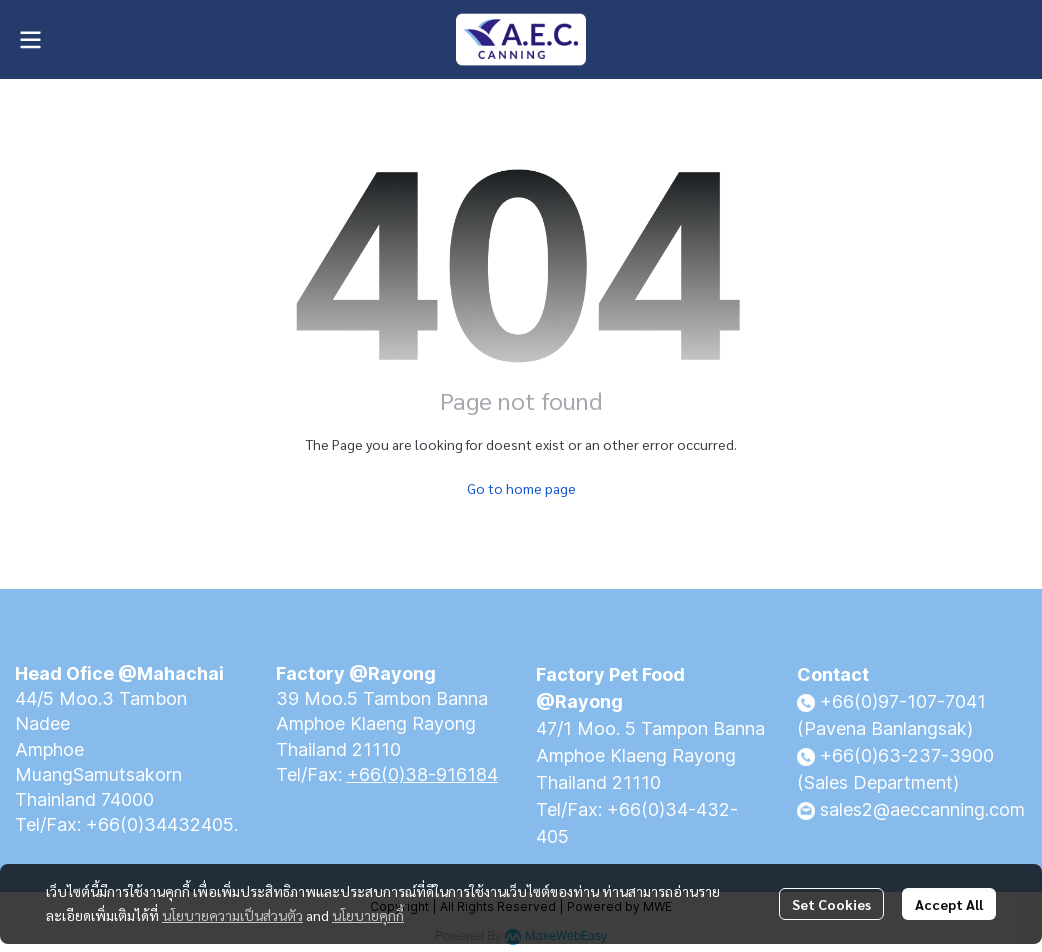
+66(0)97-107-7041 (903, 701)
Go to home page (521, 488)
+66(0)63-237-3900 (907, 755)
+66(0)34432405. (162, 824)
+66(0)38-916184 (422, 774)
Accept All (949, 904)
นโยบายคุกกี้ (368, 915)
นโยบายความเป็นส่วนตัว (232, 915)
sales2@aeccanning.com (922, 809)
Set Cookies (831, 904)
